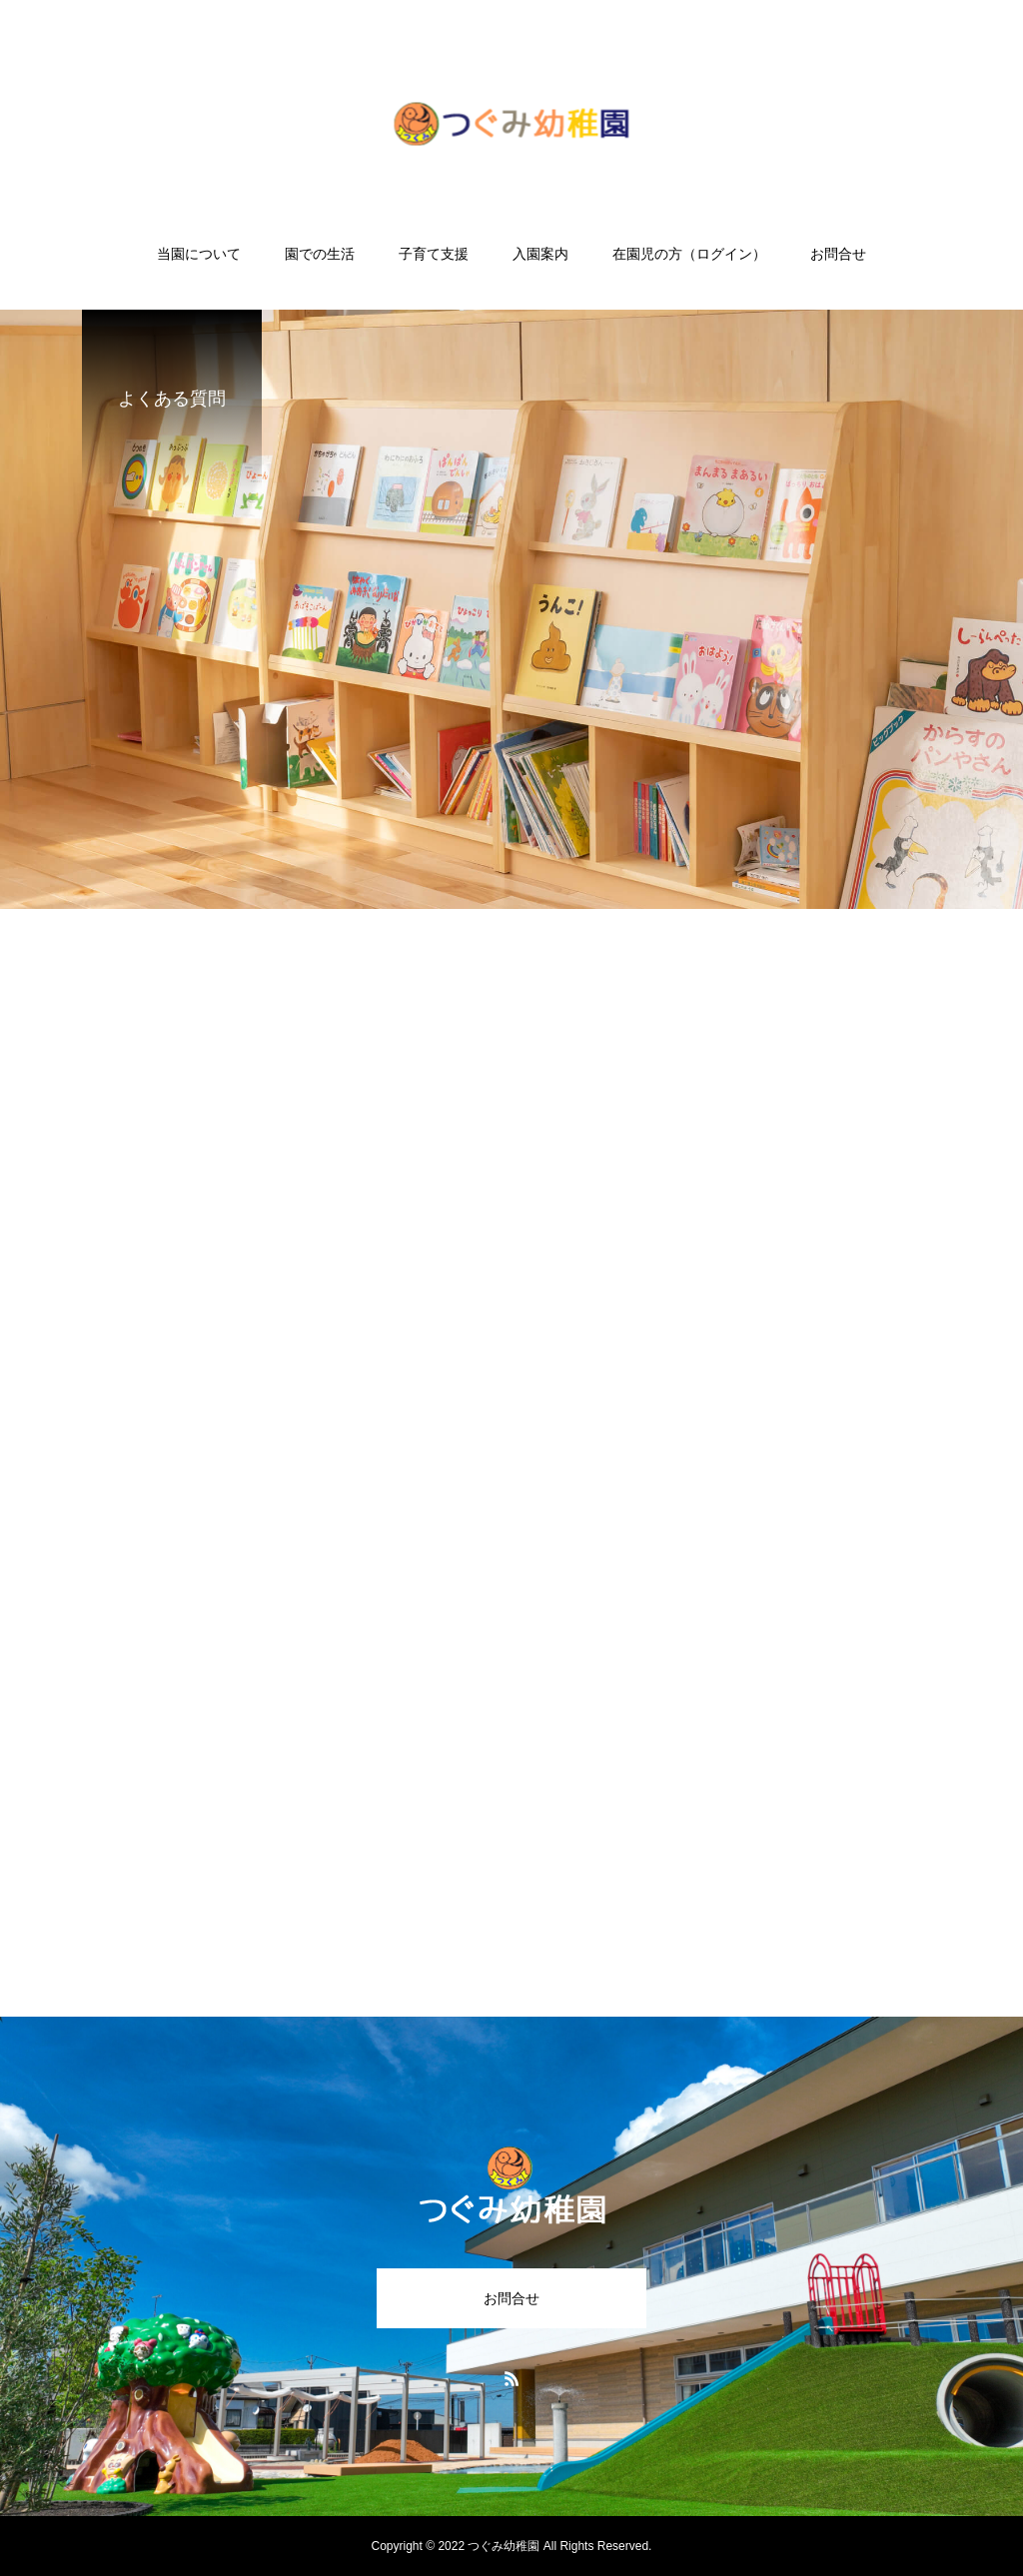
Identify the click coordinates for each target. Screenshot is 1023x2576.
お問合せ (838, 254)
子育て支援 (434, 254)
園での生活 (320, 254)
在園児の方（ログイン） (689, 254)
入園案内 (540, 254)
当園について (199, 254)
